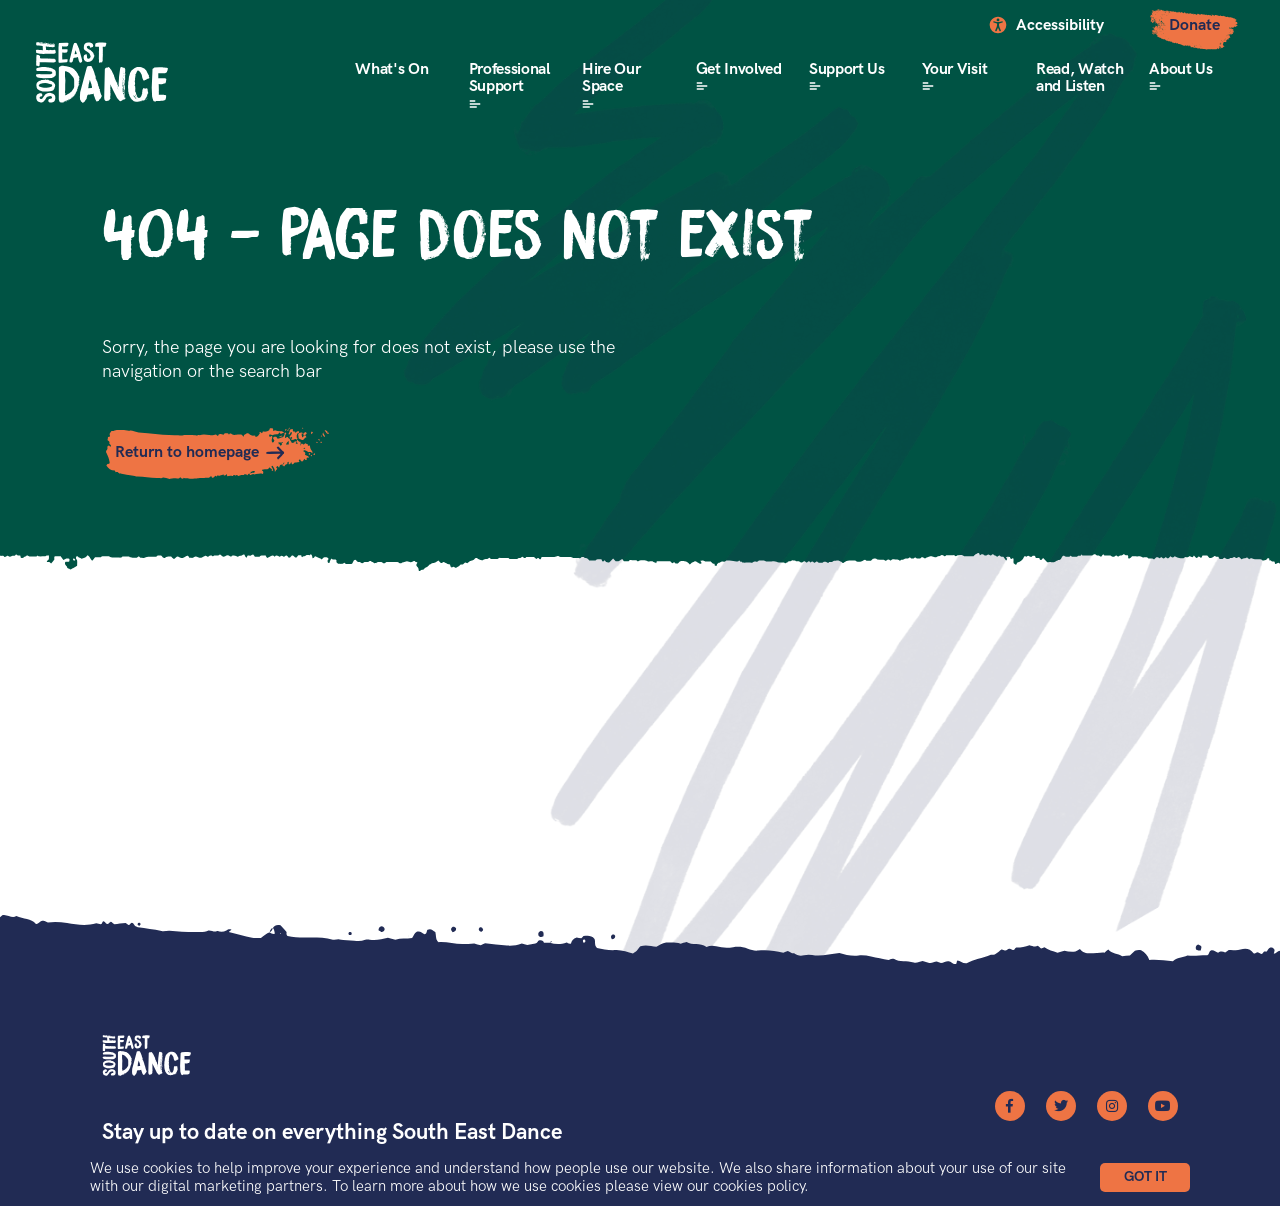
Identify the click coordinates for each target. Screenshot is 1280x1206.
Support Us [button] (847, 69)
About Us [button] (1180, 69)
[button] (1145, 1177)
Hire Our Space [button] (611, 78)
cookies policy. (761, 1186)
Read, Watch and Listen (1079, 78)
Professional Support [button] (509, 78)
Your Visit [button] (954, 69)
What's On (391, 69)
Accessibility (1060, 25)
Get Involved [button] (739, 69)
